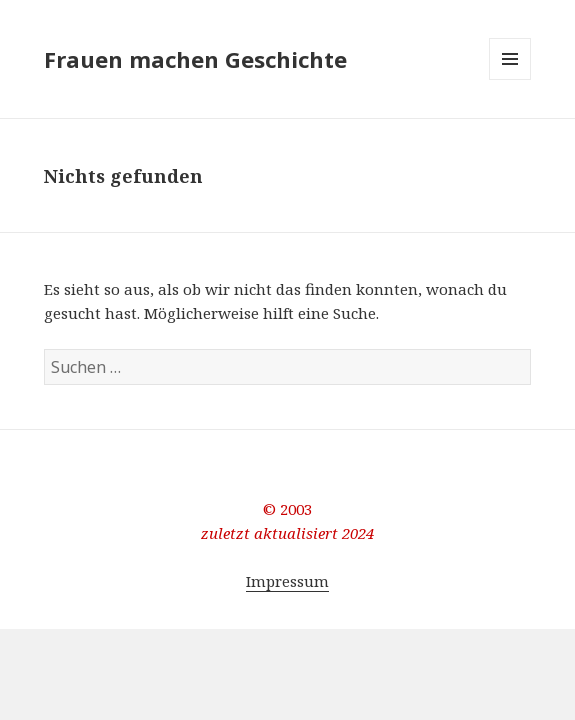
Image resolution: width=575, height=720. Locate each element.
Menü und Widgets (510, 79)
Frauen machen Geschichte (195, 59)
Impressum (287, 581)
